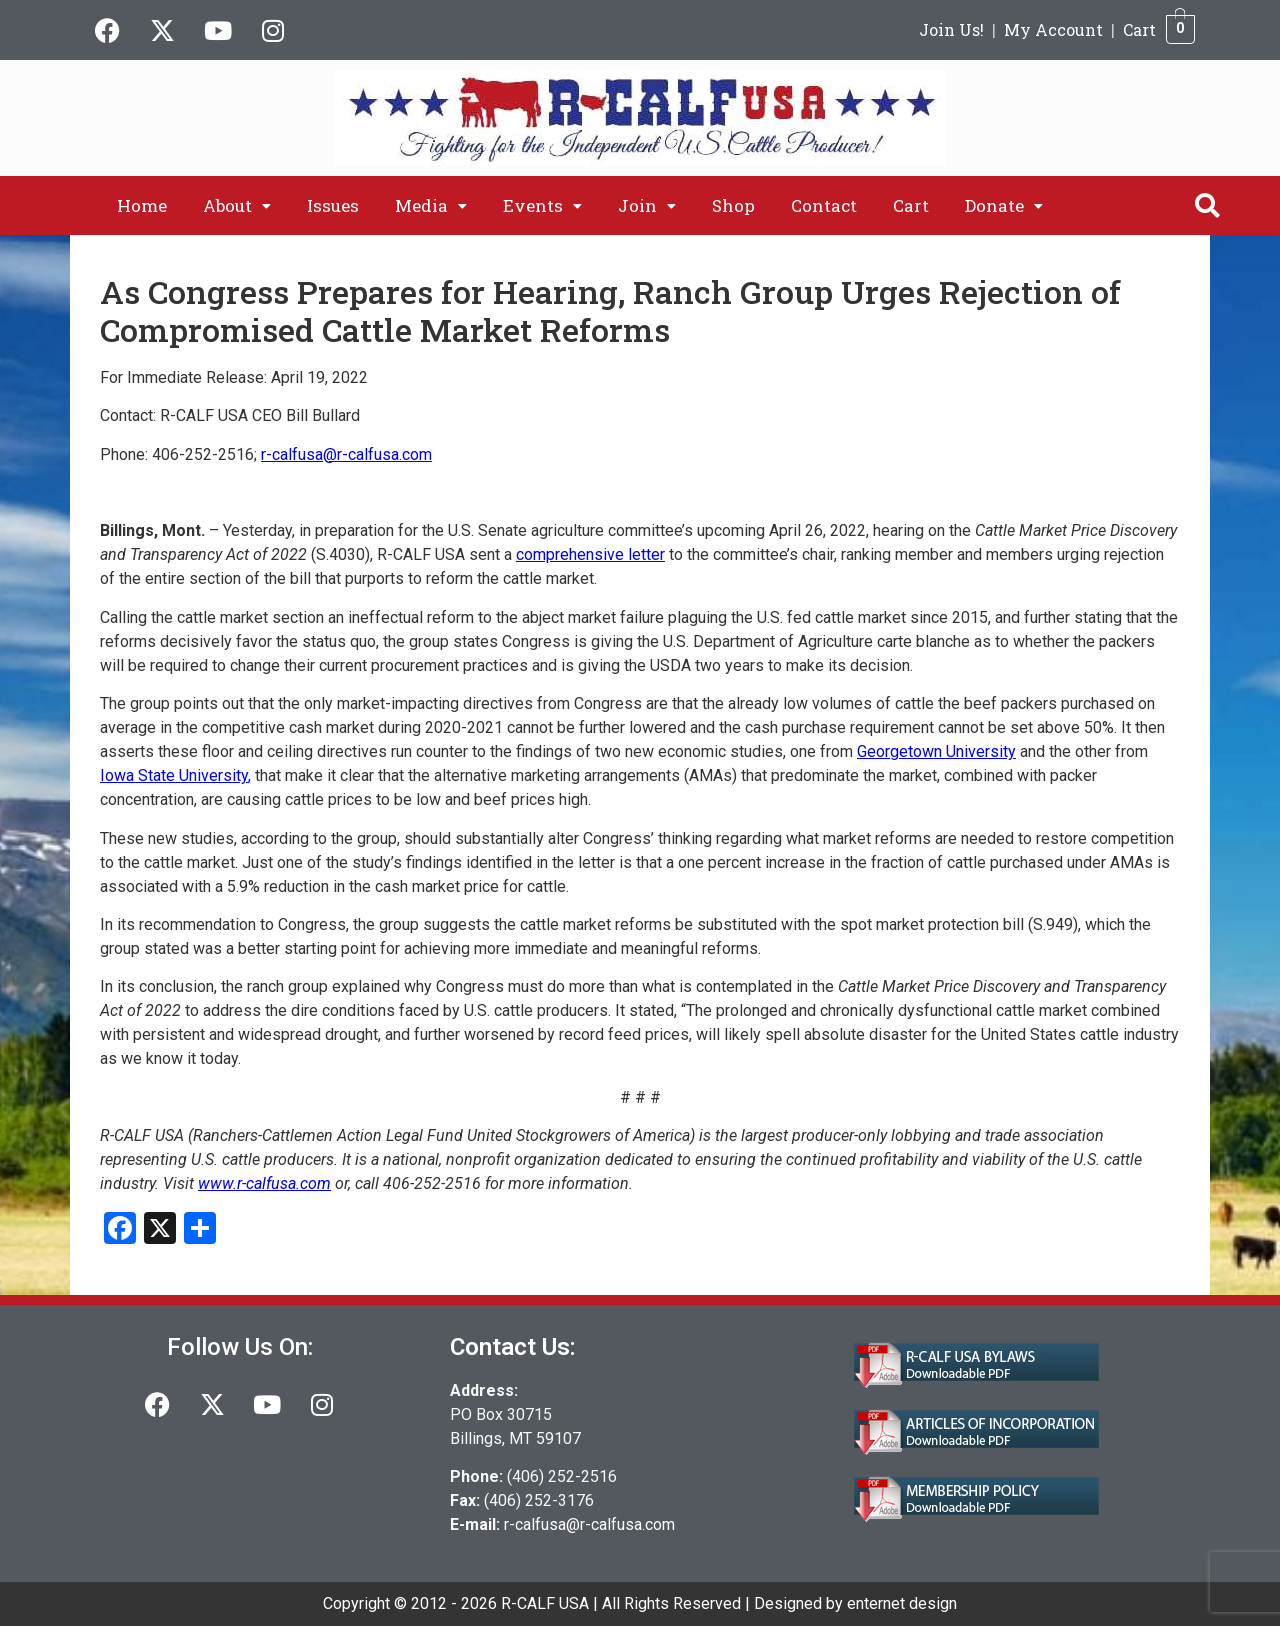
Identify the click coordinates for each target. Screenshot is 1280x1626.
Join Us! (951, 29)
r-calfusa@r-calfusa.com (589, 1524)
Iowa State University (174, 775)
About (237, 205)
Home (142, 205)
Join (647, 205)
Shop (733, 205)
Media (431, 205)
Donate (1004, 205)
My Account (1053, 29)
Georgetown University (936, 751)
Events (542, 205)
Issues (333, 205)
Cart (1139, 29)
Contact (824, 205)
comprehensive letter (590, 554)
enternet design (902, 1603)
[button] (237, 205)
